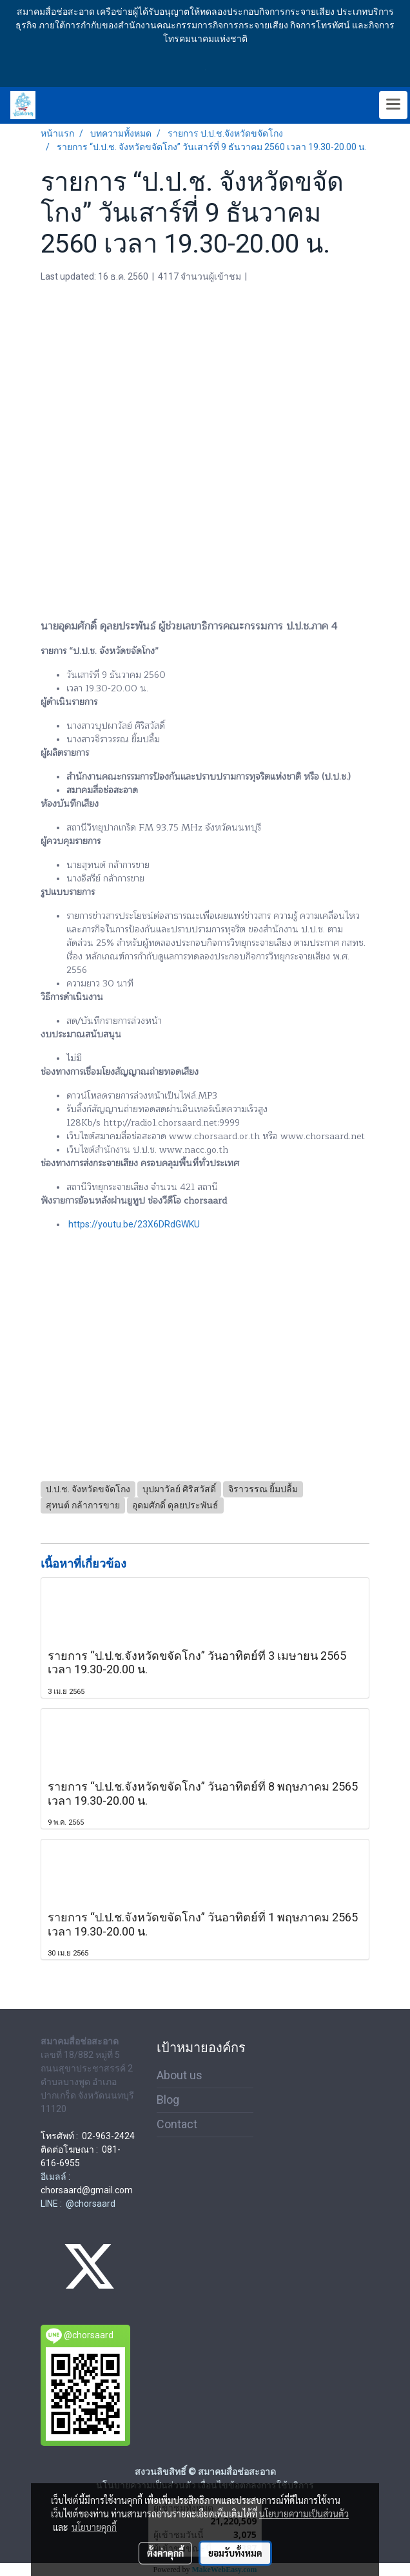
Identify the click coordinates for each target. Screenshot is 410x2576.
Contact (177, 2124)
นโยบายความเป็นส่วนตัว (304, 2513)
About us (179, 2075)
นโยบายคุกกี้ (94, 2527)
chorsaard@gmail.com (87, 2190)
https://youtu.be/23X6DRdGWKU (134, 1224)
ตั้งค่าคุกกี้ (165, 2553)
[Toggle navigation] (393, 105)
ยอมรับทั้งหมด (235, 2553)
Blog (168, 2099)
